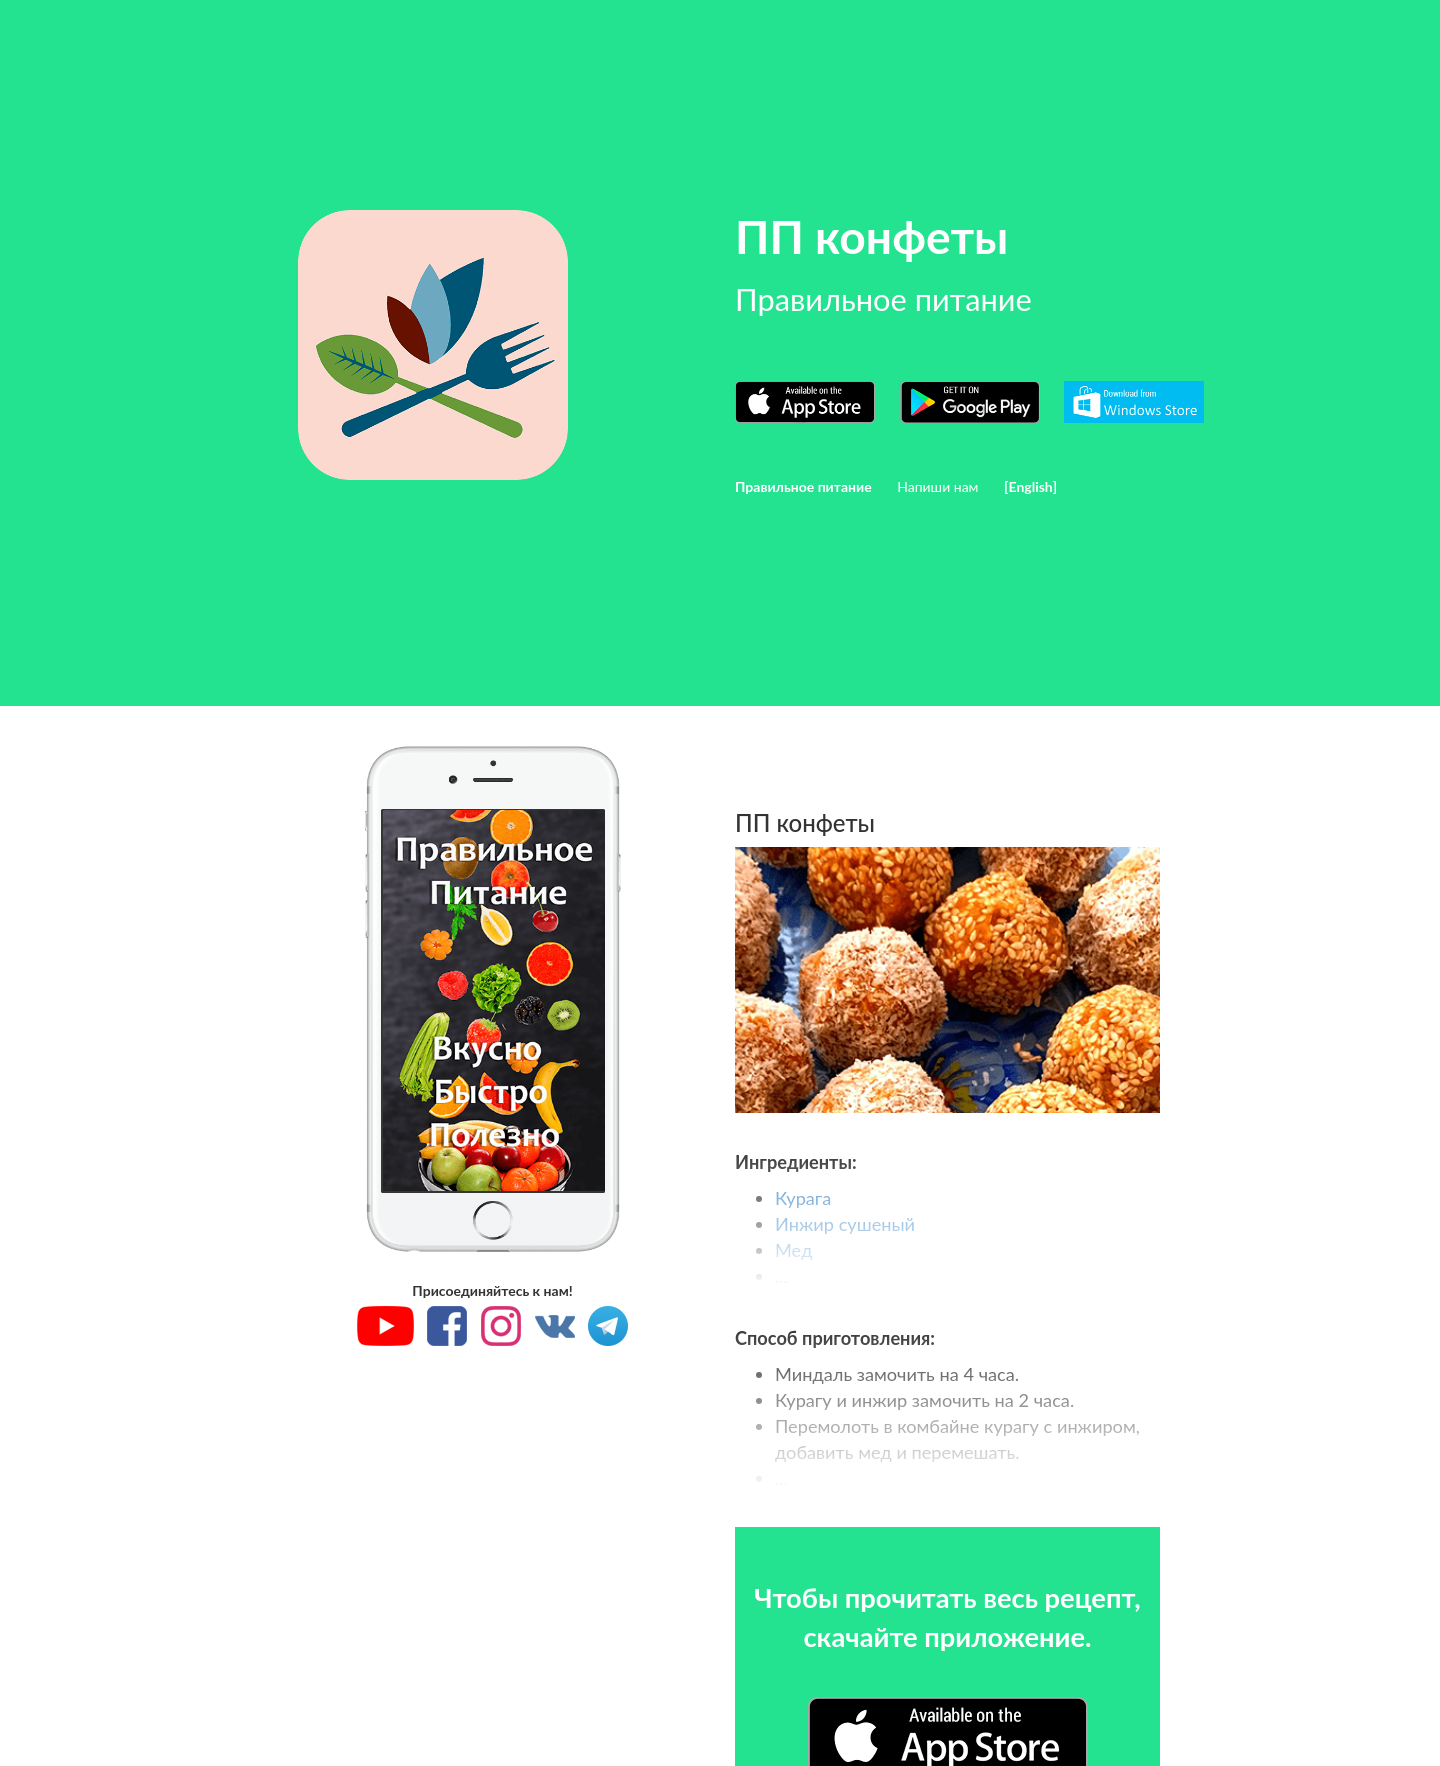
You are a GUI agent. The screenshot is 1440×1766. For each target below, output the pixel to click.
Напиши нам (937, 486)
